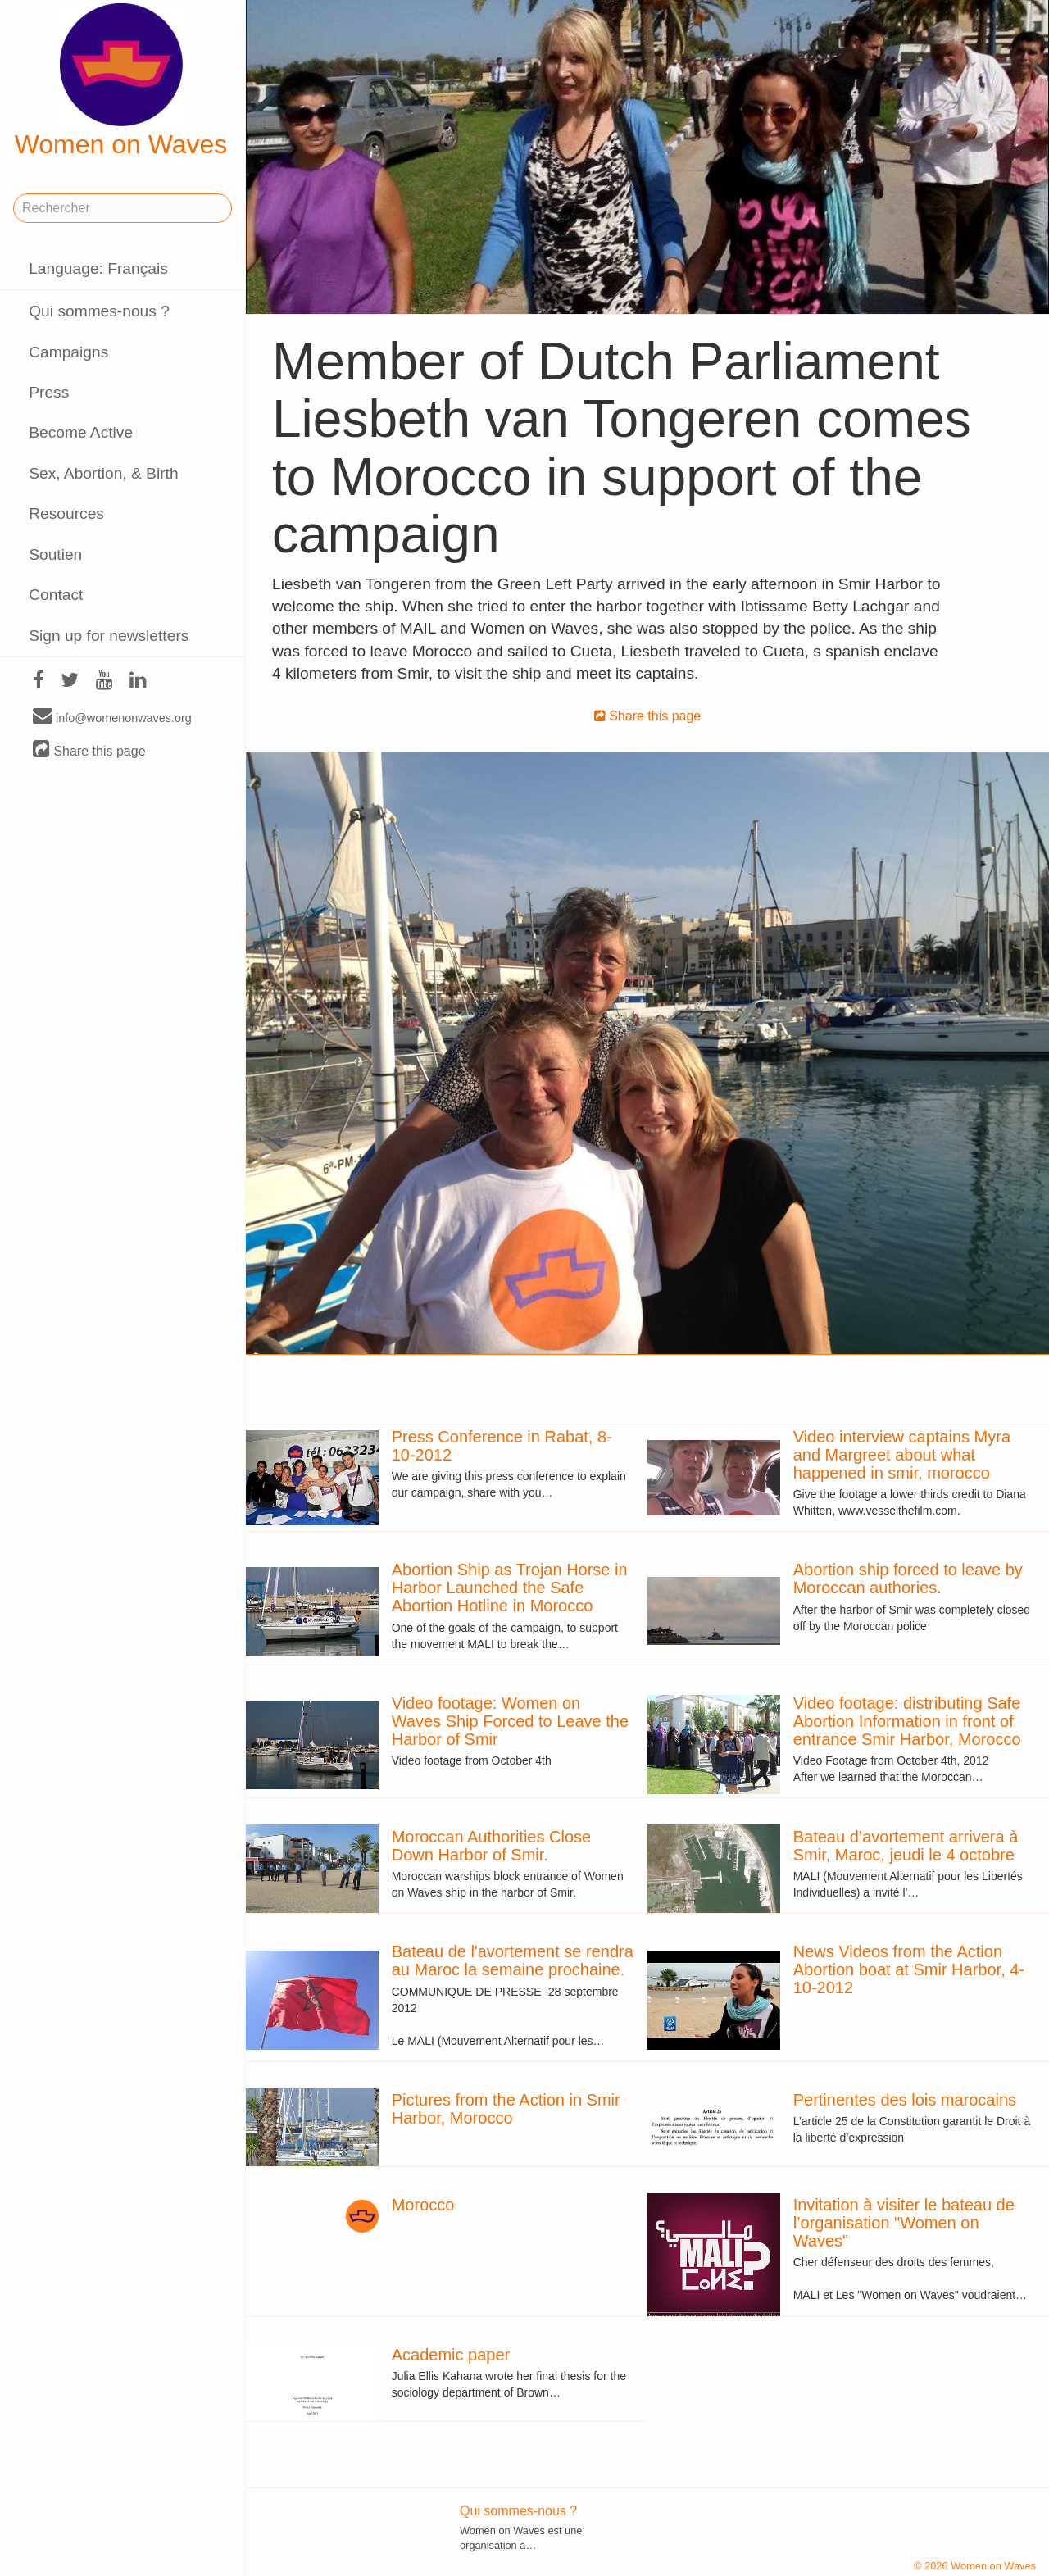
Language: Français (98, 268)
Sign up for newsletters (108, 635)
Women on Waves (121, 81)
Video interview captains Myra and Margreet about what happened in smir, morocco (901, 1455)
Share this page (89, 750)
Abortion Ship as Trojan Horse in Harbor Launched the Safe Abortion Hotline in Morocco (510, 1588)
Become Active (81, 432)
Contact (56, 594)
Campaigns (68, 352)
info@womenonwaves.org (112, 717)
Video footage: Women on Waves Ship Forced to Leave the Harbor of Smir (510, 1721)
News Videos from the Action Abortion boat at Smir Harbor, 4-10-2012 (908, 1969)
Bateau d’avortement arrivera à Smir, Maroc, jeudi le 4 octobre (906, 1846)
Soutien (55, 554)
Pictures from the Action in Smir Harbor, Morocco (506, 2109)
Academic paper (451, 2355)
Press (49, 392)
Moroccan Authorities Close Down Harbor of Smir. (491, 1846)
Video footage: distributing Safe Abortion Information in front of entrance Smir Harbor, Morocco (907, 1721)
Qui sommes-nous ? (99, 311)
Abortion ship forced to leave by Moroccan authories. (908, 1579)
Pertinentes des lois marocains (904, 2100)
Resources (66, 513)
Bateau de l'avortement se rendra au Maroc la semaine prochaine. (512, 1960)
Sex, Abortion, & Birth (103, 473)
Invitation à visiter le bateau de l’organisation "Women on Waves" (904, 2223)
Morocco (423, 2205)
